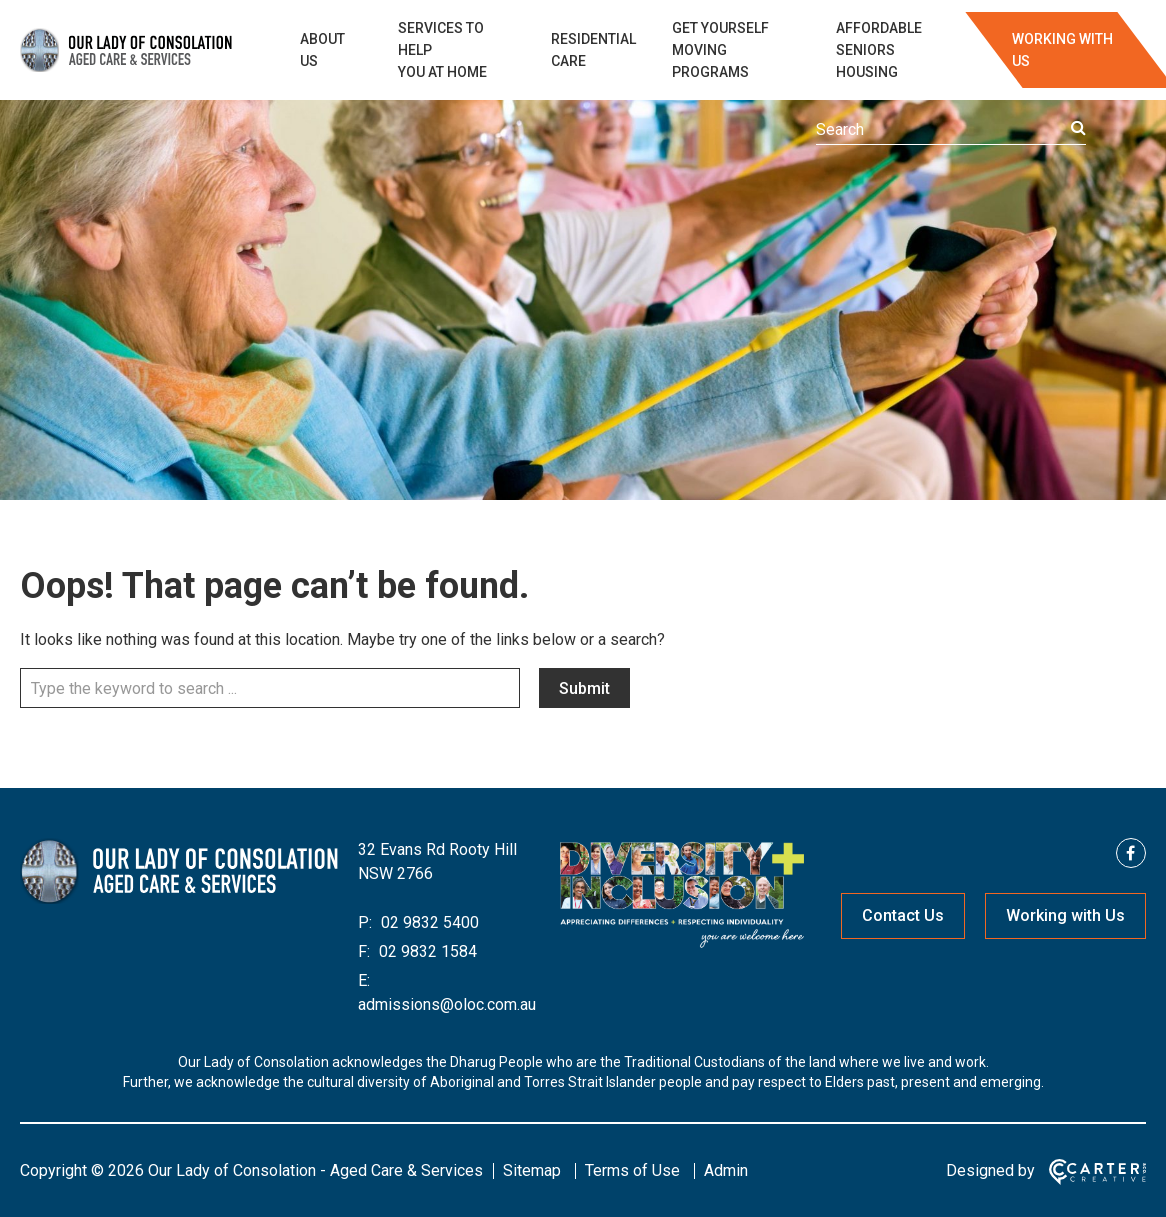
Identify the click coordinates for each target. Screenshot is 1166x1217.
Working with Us (1065, 915)
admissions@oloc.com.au (447, 1004)
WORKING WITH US (1062, 50)
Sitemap (532, 1170)
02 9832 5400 (428, 922)
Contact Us (903, 915)
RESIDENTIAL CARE (593, 50)
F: (364, 951)
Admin (726, 1170)
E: (364, 980)
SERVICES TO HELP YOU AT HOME (442, 50)
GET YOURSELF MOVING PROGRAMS (720, 50)
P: (365, 922)
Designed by (990, 1170)
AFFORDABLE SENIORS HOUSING (879, 50)
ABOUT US (322, 50)
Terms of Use (632, 1170)
